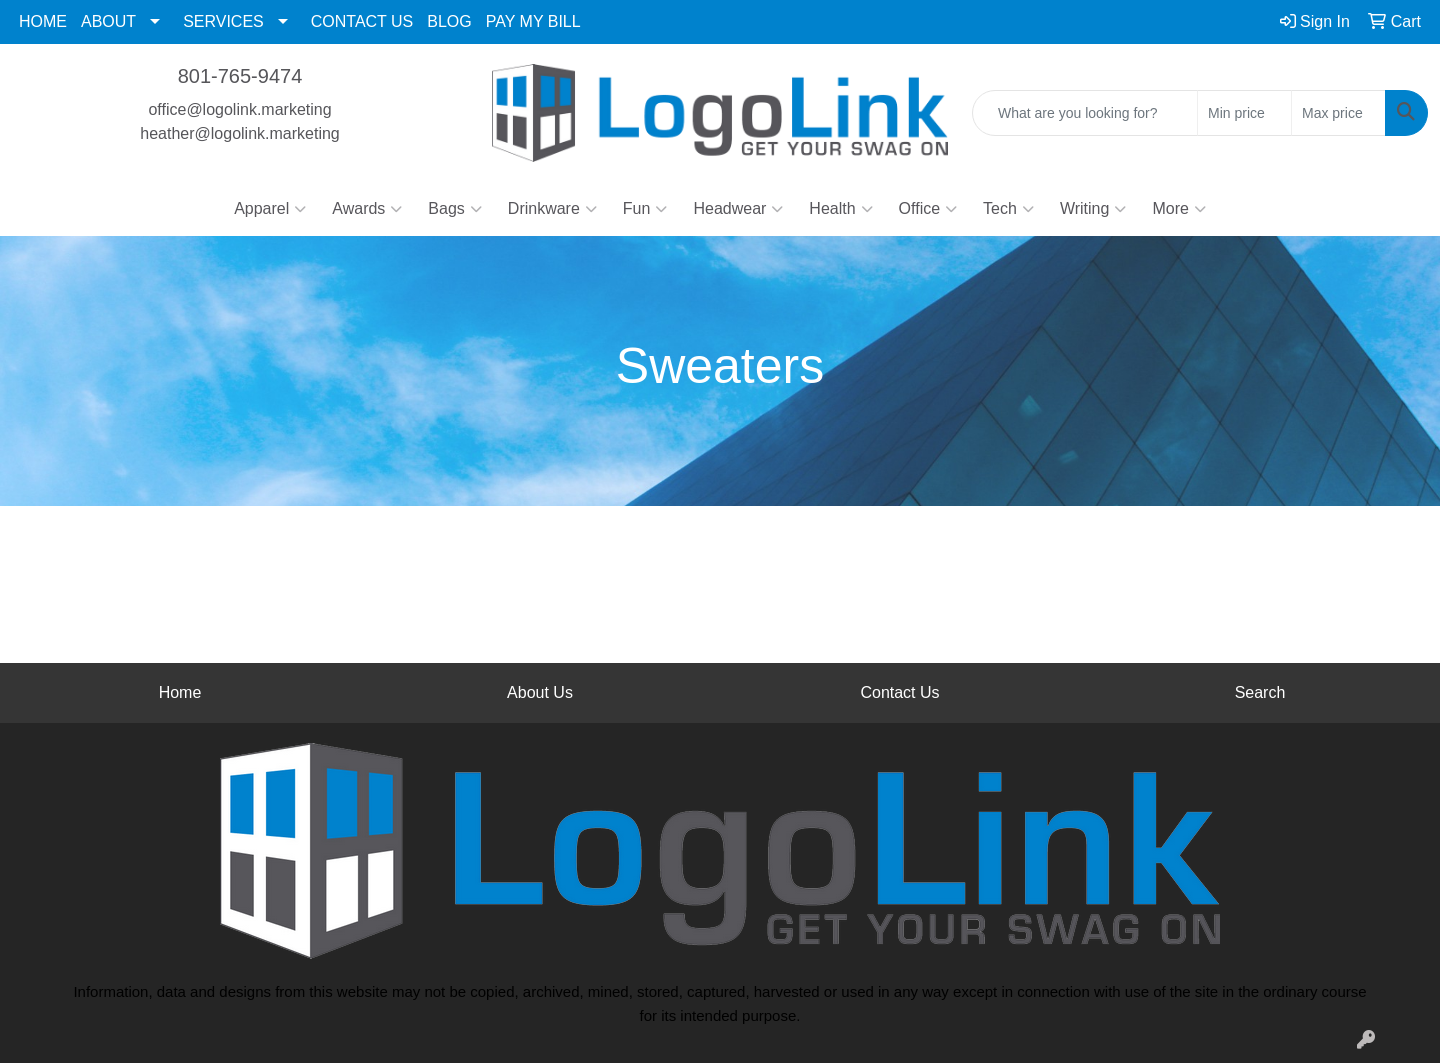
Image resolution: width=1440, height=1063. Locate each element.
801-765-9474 (240, 76)
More (1178, 209)
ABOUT (108, 21)
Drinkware (552, 209)
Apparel (270, 209)
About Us (540, 692)
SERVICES (223, 21)
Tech (1008, 209)
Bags (454, 209)
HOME (43, 21)
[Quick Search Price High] (1338, 113)
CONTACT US (362, 21)
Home (180, 692)
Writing (1093, 209)
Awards (367, 209)
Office (928, 209)
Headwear (738, 209)
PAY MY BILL (533, 21)
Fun (645, 209)
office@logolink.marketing (239, 109)
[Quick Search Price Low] (1244, 113)
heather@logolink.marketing (239, 133)
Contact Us (899, 692)
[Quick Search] (1085, 113)
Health (840, 209)
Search (1260, 692)
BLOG (449, 21)
